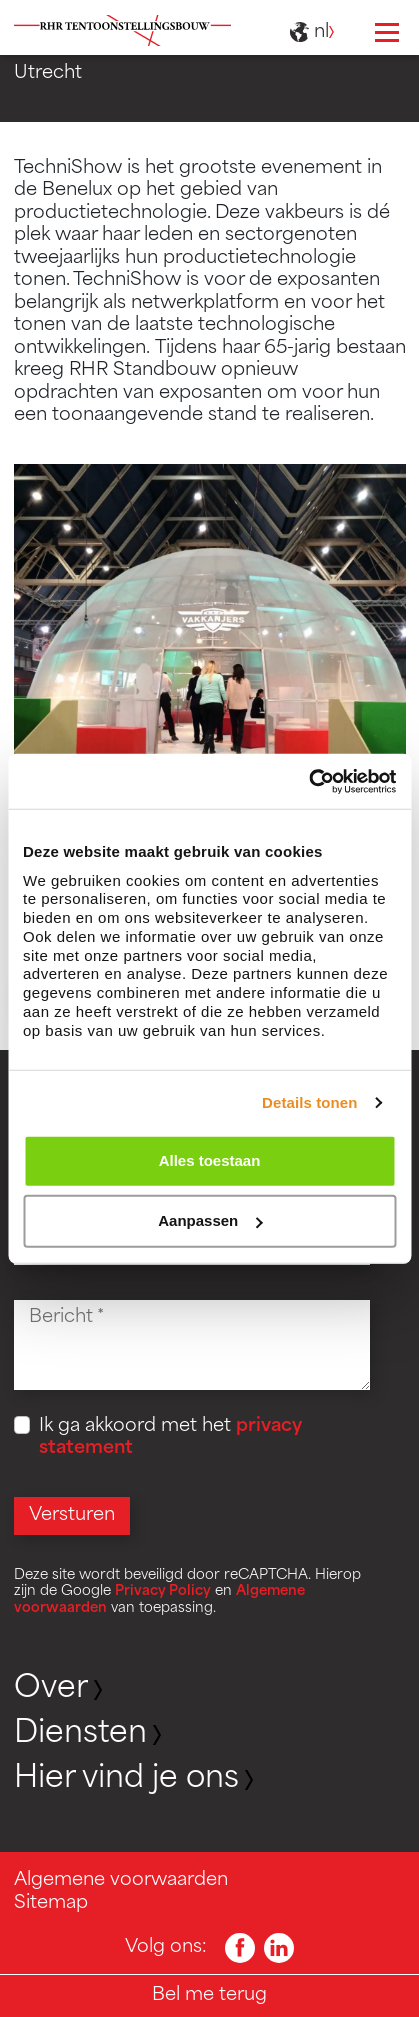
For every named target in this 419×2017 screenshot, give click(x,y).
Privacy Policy (163, 1591)
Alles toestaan (210, 1160)
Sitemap (51, 1903)
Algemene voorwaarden (121, 1880)
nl (315, 33)
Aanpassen (210, 1220)
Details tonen (309, 1102)
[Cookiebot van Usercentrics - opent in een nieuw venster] (308, 781)
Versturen (72, 1515)
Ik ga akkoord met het (170, 1438)
